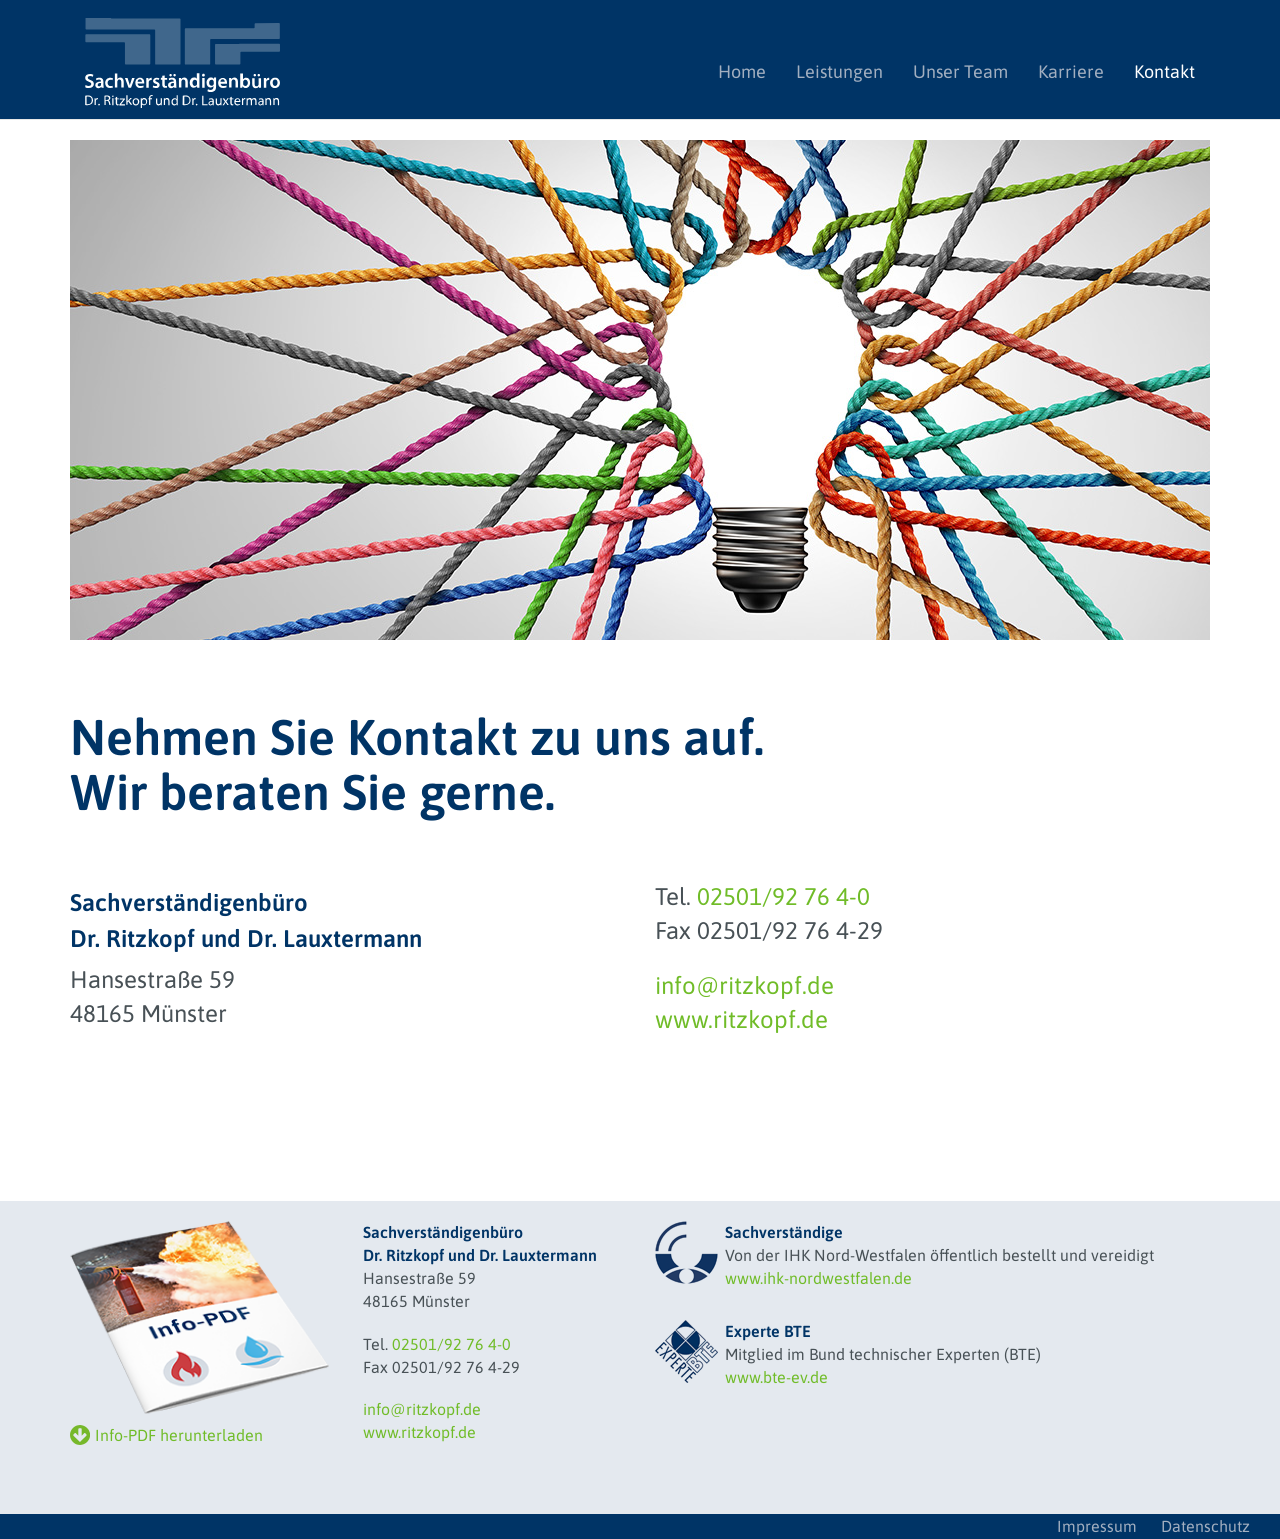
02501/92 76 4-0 (783, 896)
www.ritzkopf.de (741, 1019)
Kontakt (1164, 71)
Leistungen (839, 71)
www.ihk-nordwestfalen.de (818, 1278)
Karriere (1071, 71)
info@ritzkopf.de (744, 985)
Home (749, 71)
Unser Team (960, 71)
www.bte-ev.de (776, 1377)
